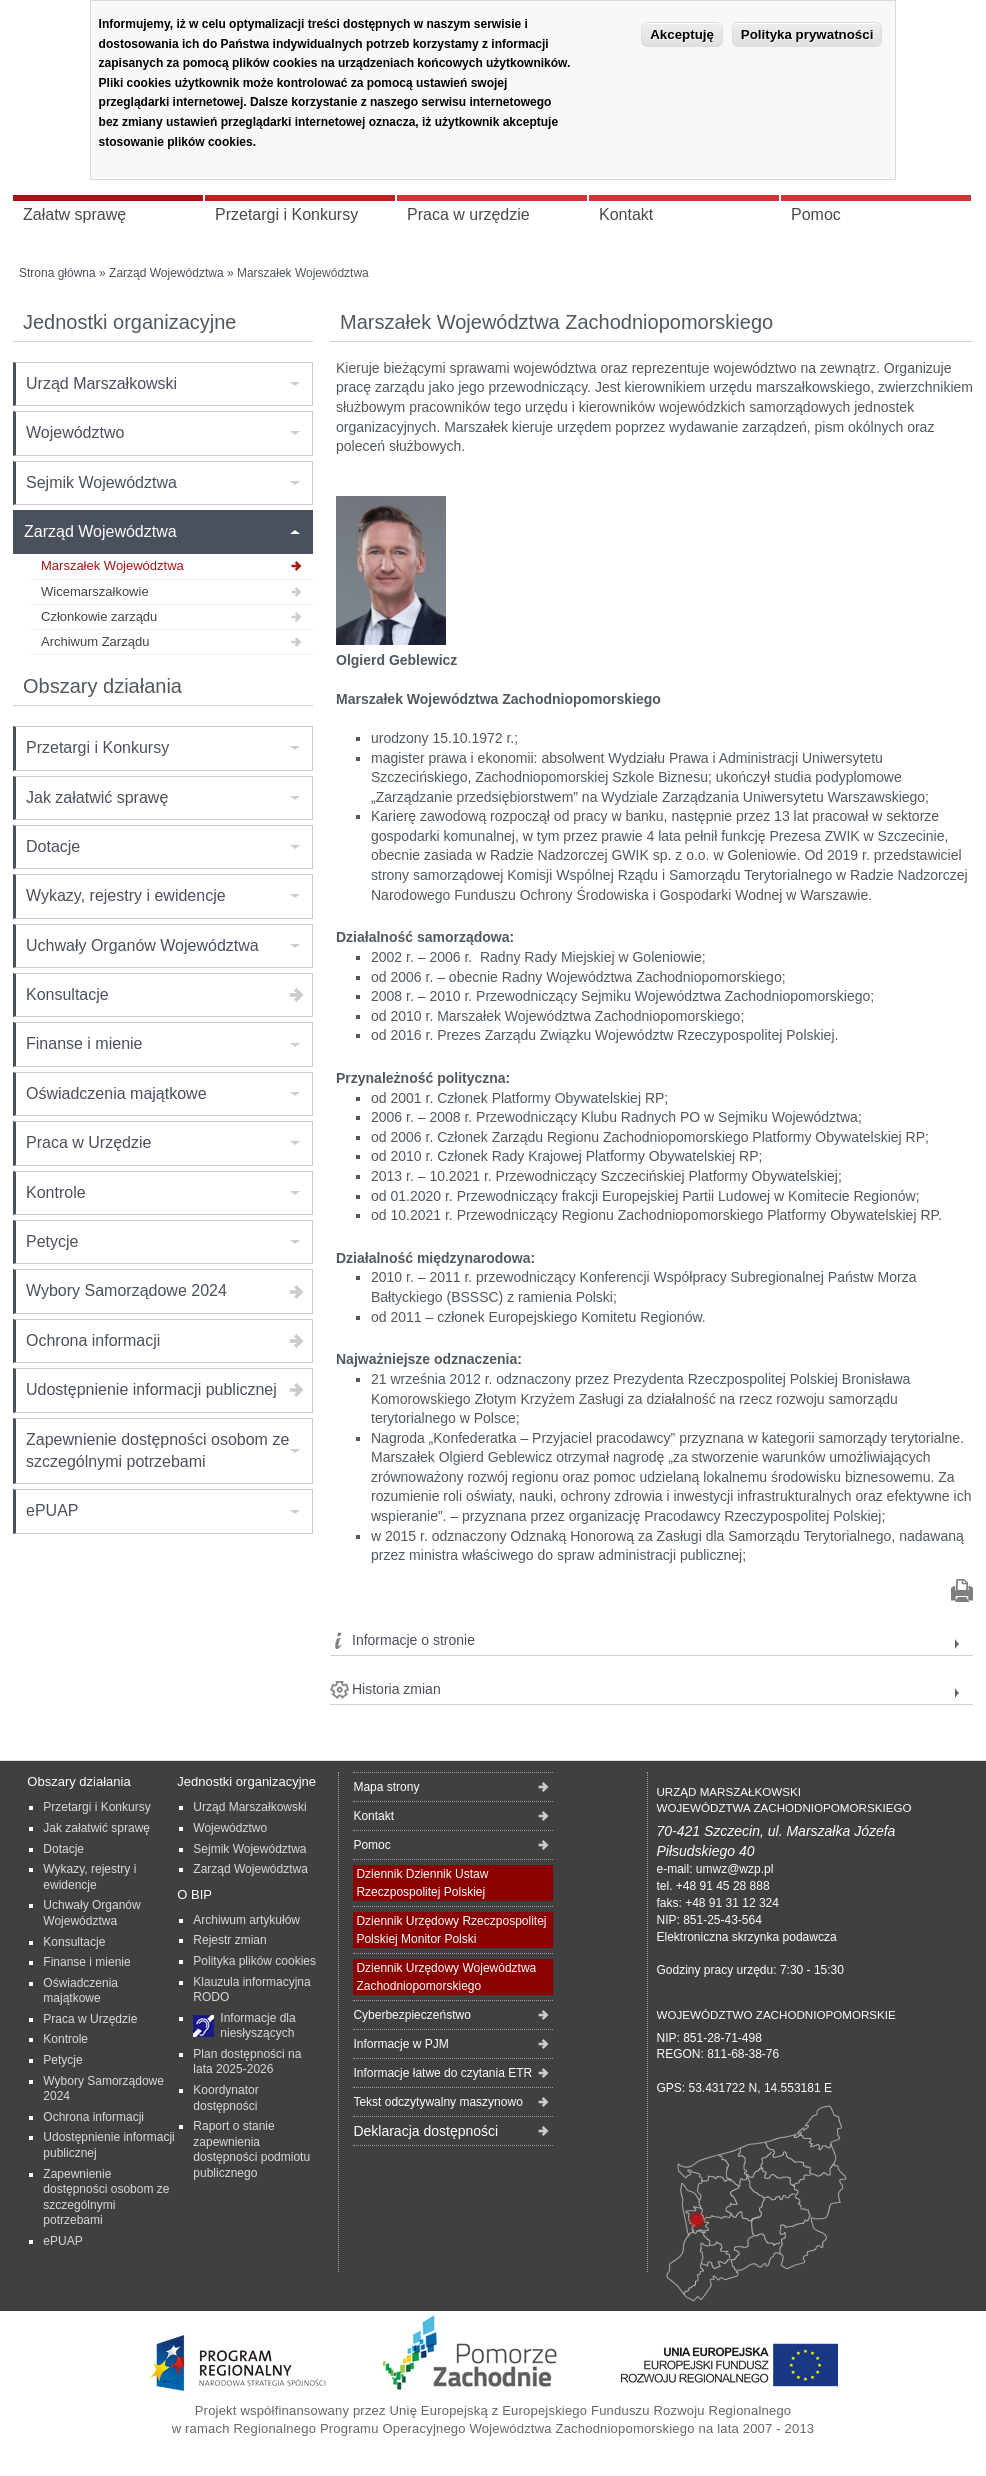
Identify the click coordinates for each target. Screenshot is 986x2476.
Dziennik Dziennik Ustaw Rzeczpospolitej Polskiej (422, 1883)
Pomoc (371, 1845)
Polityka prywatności (807, 34)
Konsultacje (67, 994)
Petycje (52, 1241)
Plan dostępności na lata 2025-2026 (247, 2062)
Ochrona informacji (93, 1340)
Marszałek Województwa (112, 565)
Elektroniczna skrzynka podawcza (746, 1937)
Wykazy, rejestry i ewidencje (126, 895)
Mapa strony (386, 1787)
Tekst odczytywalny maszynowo (437, 2102)
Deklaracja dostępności (425, 2131)
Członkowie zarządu (99, 616)
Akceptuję (682, 34)
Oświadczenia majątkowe (116, 1093)
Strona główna (57, 273)
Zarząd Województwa (166, 273)
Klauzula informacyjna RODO (251, 1990)
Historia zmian (396, 1689)
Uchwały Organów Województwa (142, 945)
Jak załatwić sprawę (97, 797)
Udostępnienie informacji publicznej (151, 1389)
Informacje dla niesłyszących (257, 2026)
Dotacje (53, 846)
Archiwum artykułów (246, 1920)
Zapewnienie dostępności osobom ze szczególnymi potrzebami (157, 1450)
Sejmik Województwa (101, 482)
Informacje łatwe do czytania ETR (442, 2073)
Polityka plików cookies (254, 1961)
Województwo (75, 432)
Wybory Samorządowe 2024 (126, 1290)
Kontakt (373, 1816)
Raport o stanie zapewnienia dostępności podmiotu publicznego (251, 2149)
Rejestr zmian (229, 1940)
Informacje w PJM (400, 2044)
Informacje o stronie (413, 1640)
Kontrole (56, 1192)
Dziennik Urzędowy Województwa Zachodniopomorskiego (446, 1977)
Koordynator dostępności (225, 2098)
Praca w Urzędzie (88, 1142)
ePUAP (52, 1510)
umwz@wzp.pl (735, 1869)
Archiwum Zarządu (95, 641)
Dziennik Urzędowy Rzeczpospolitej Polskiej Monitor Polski (451, 1930)
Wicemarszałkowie (95, 591)
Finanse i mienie (84, 1043)
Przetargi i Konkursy (97, 747)
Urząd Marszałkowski (101, 383)
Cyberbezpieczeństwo (411, 2015)
